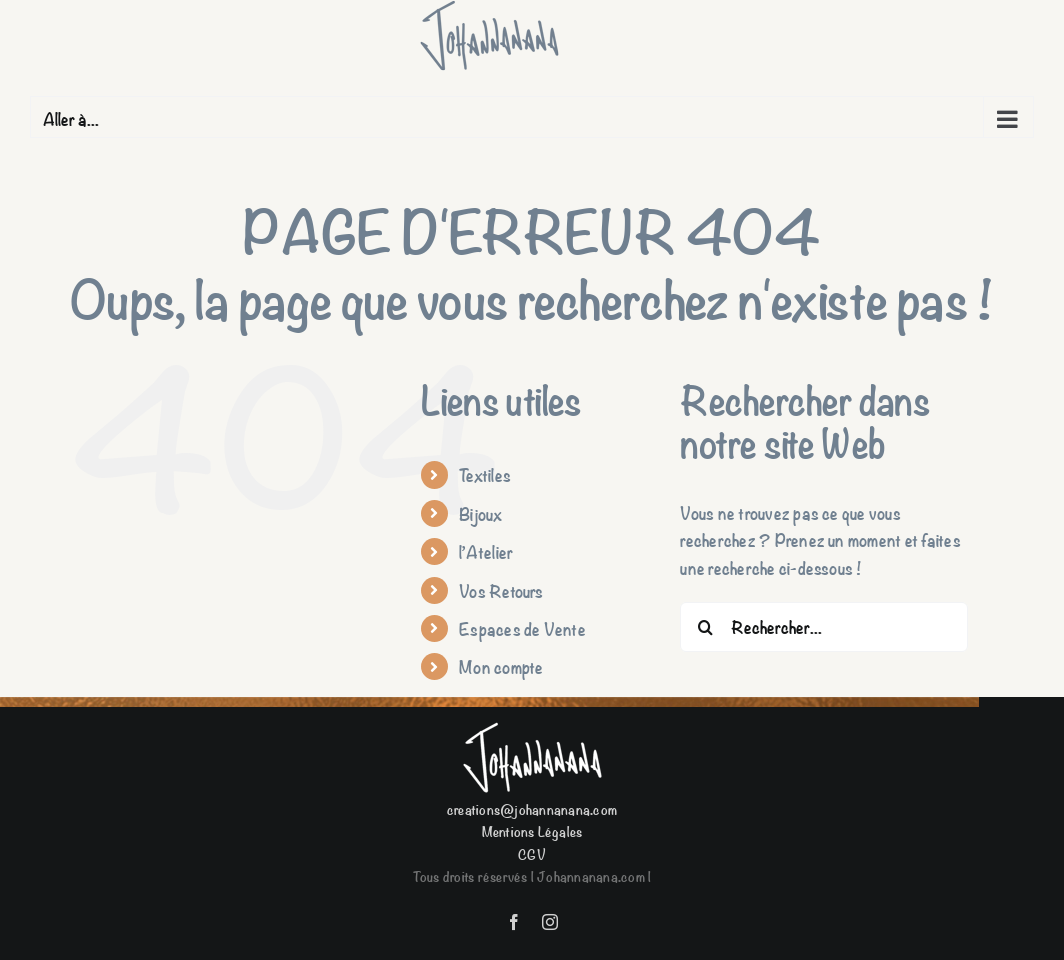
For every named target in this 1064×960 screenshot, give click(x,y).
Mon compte (501, 666)
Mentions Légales (532, 830)
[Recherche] (705, 627)
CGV (532, 853)
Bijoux (480, 513)
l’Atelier (486, 551)
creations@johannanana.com (532, 808)
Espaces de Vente (522, 628)
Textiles (485, 474)
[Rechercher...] (824, 627)
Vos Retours (501, 590)
